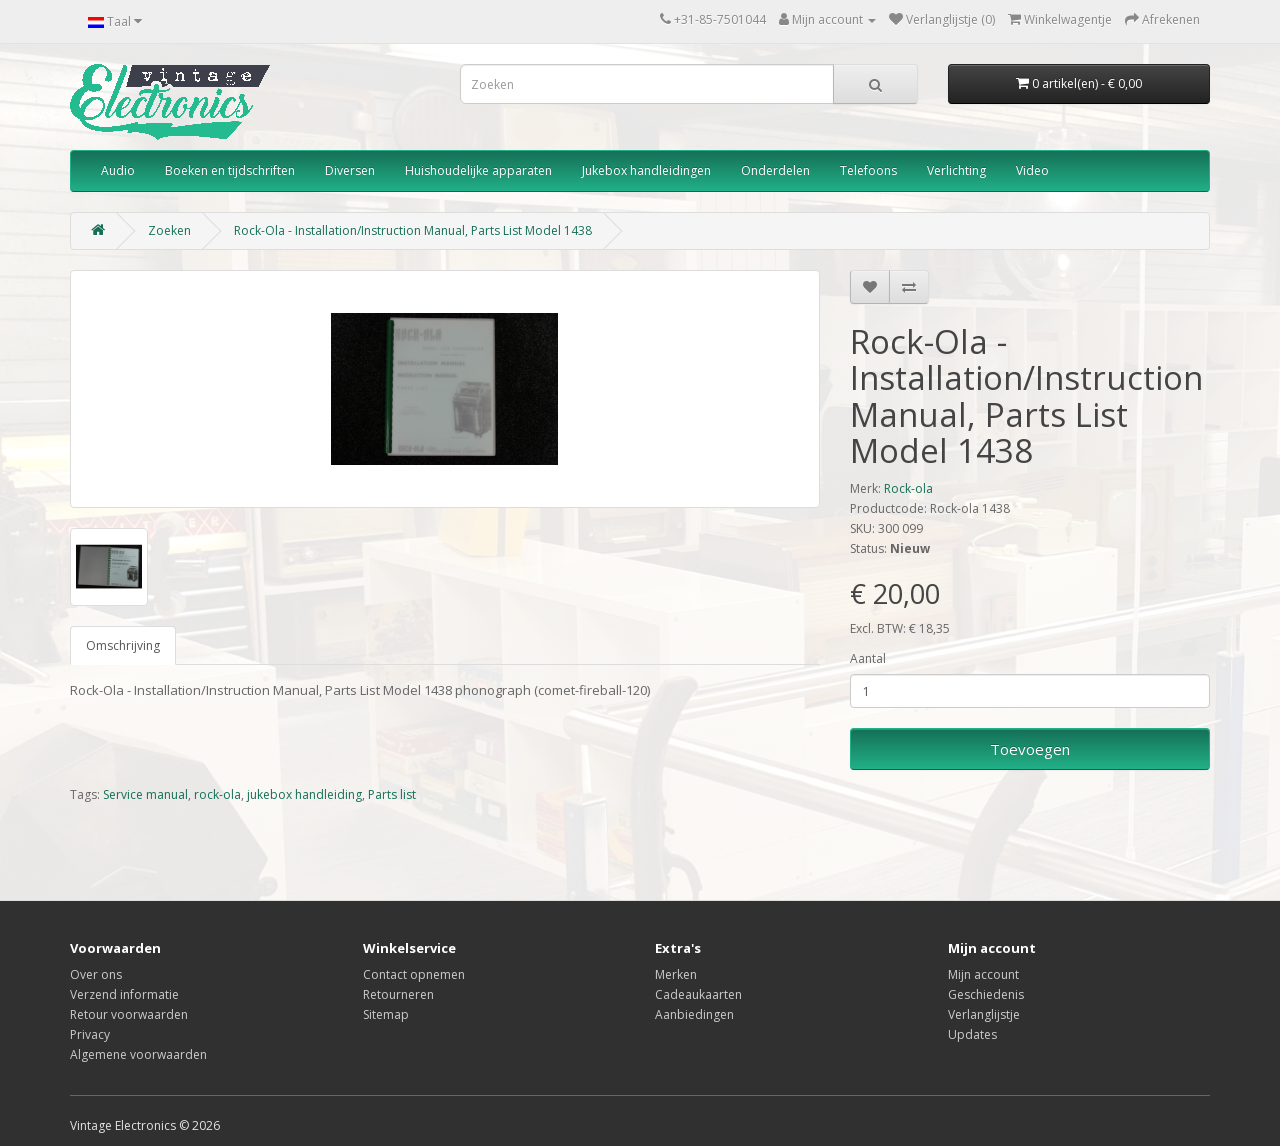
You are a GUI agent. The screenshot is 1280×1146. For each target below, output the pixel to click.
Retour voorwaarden (129, 1014)
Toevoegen (1030, 749)
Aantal (868, 658)
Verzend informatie (124, 994)
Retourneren (398, 994)
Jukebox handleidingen (646, 170)
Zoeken (169, 230)
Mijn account (983, 974)
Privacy (90, 1034)
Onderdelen (775, 170)
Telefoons (868, 170)
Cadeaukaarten (698, 994)
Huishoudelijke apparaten (478, 170)
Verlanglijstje (984, 1014)
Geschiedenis (986, 994)
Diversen (350, 170)
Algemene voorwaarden (138, 1054)
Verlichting (956, 170)
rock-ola (217, 794)
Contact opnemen (414, 974)
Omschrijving (123, 645)
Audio (118, 170)
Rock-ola (908, 488)
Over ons (96, 974)
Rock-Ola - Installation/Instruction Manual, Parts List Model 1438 (413, 230)
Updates (972, 1034)
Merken (676, 974)
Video (1032, 170)
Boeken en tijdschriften (230, 170)
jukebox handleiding (304, 794)
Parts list (392, 794)
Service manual (145, 794)
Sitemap (386, 1014)
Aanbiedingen (694, 1014)
